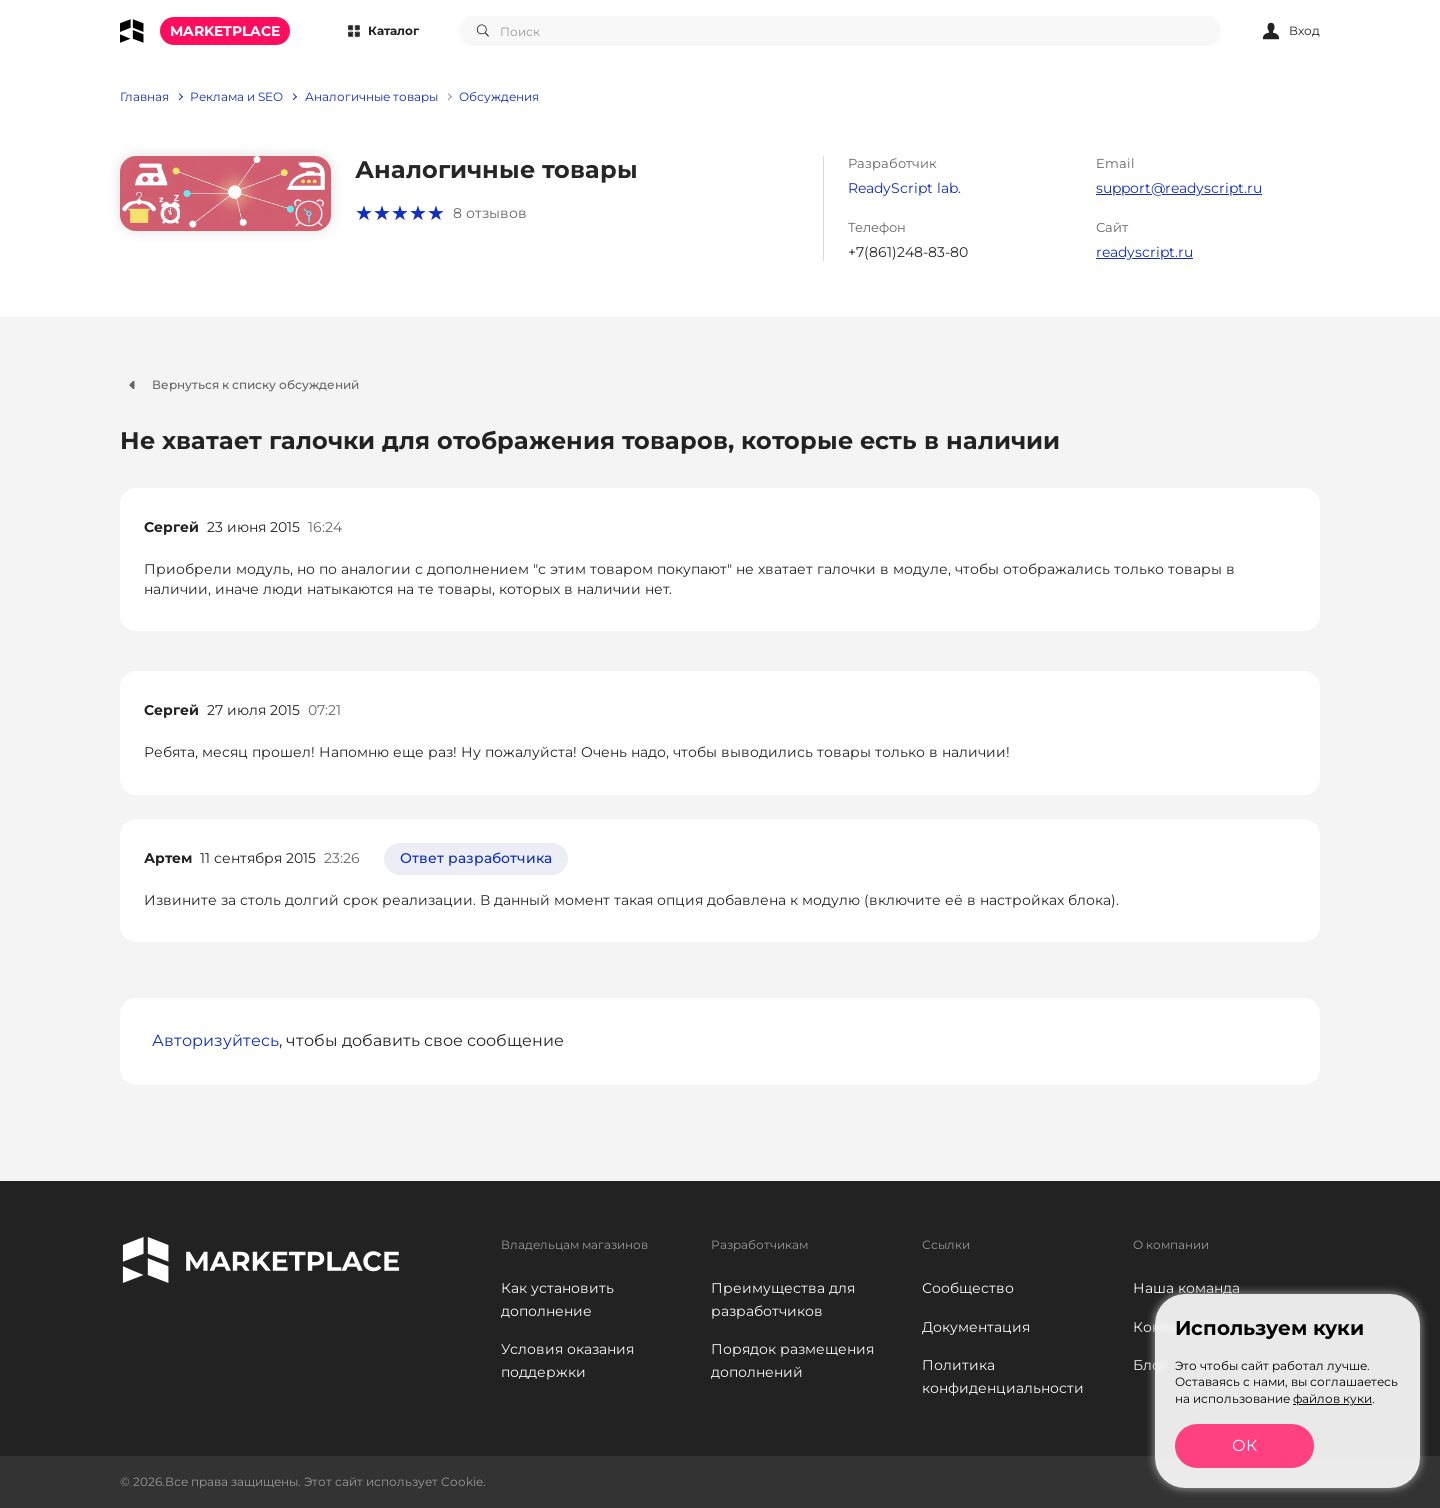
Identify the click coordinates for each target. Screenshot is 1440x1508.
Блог (1150, 1365)
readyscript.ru (1144, 252)
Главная (144, 97)
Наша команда (1186, 1288)
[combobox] (840, 31)
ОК (1244, 1445)
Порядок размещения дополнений (792, 1360)
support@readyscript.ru (1179, 188)
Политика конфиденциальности (1003, 1376)
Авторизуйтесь (215, 1040)
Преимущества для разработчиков (783, 1299)
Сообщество (968, 1288)
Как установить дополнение (557, 1299)
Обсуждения (499, 97)
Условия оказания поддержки (567, 1360)
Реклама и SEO (236, 97)
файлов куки (1332, 1398)
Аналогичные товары (371, 97)
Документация (976, 1327)
